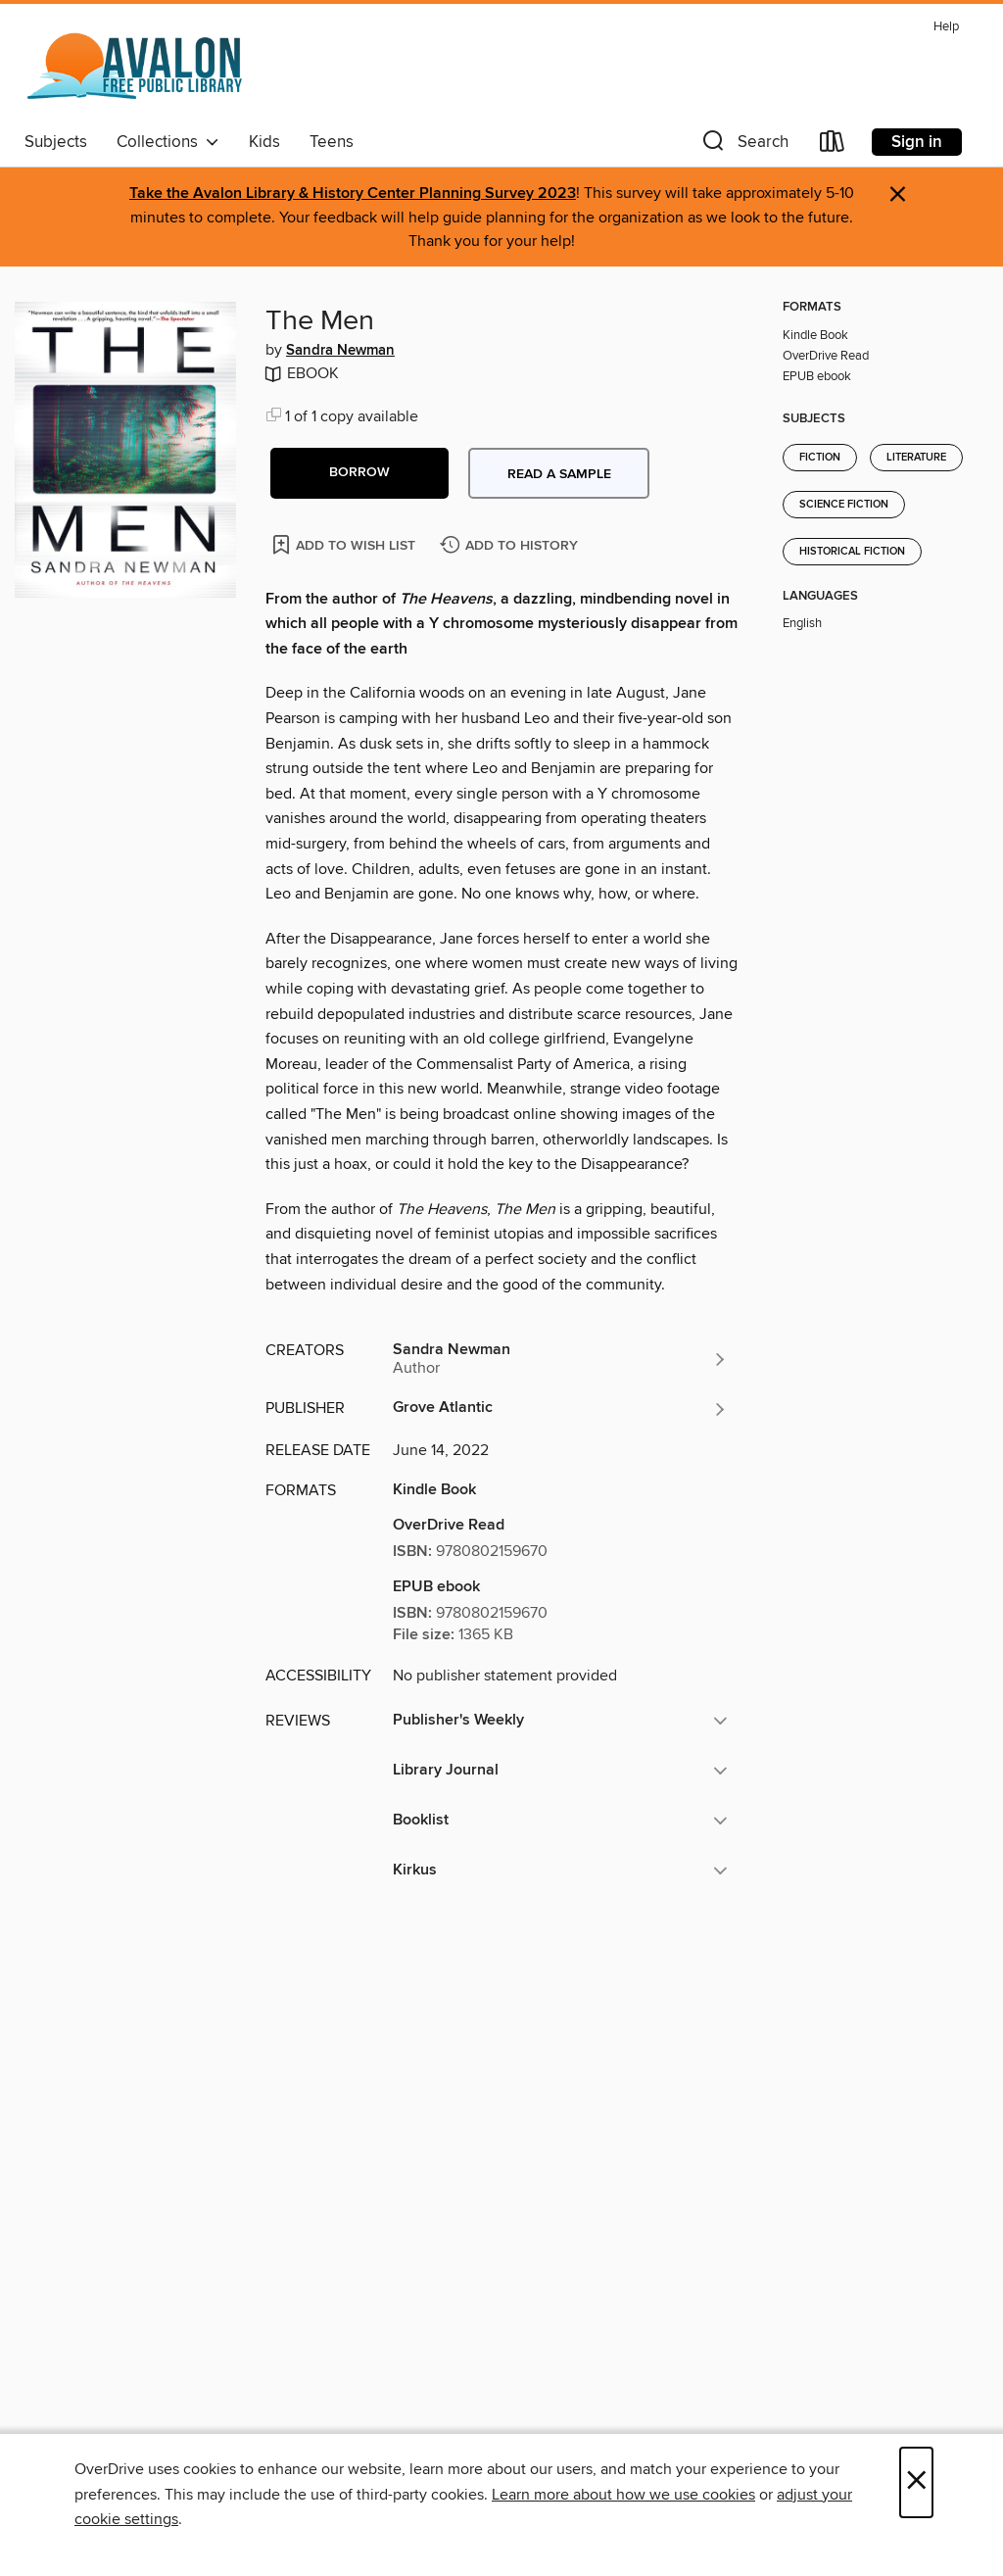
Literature (916, 457)
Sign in (916, 142)
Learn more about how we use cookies (623, 2494)
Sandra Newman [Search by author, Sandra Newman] (340, 351)
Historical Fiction (852, 552)
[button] (743, 145)
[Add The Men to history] (511, 546)
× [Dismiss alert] (897, 194)
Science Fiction (843, 504)
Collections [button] (168, 142)
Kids (264, 142)
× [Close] (916, 2482)
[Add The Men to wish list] (345, 544)
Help (946, 27)
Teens (332, 142)
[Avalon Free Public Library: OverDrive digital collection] (136, 67)
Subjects (55, 142)
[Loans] (832, 145)
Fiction (819, 457)
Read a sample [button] (559, 474)
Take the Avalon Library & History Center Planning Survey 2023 (352, 193)
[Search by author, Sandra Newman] (560, 1359)
